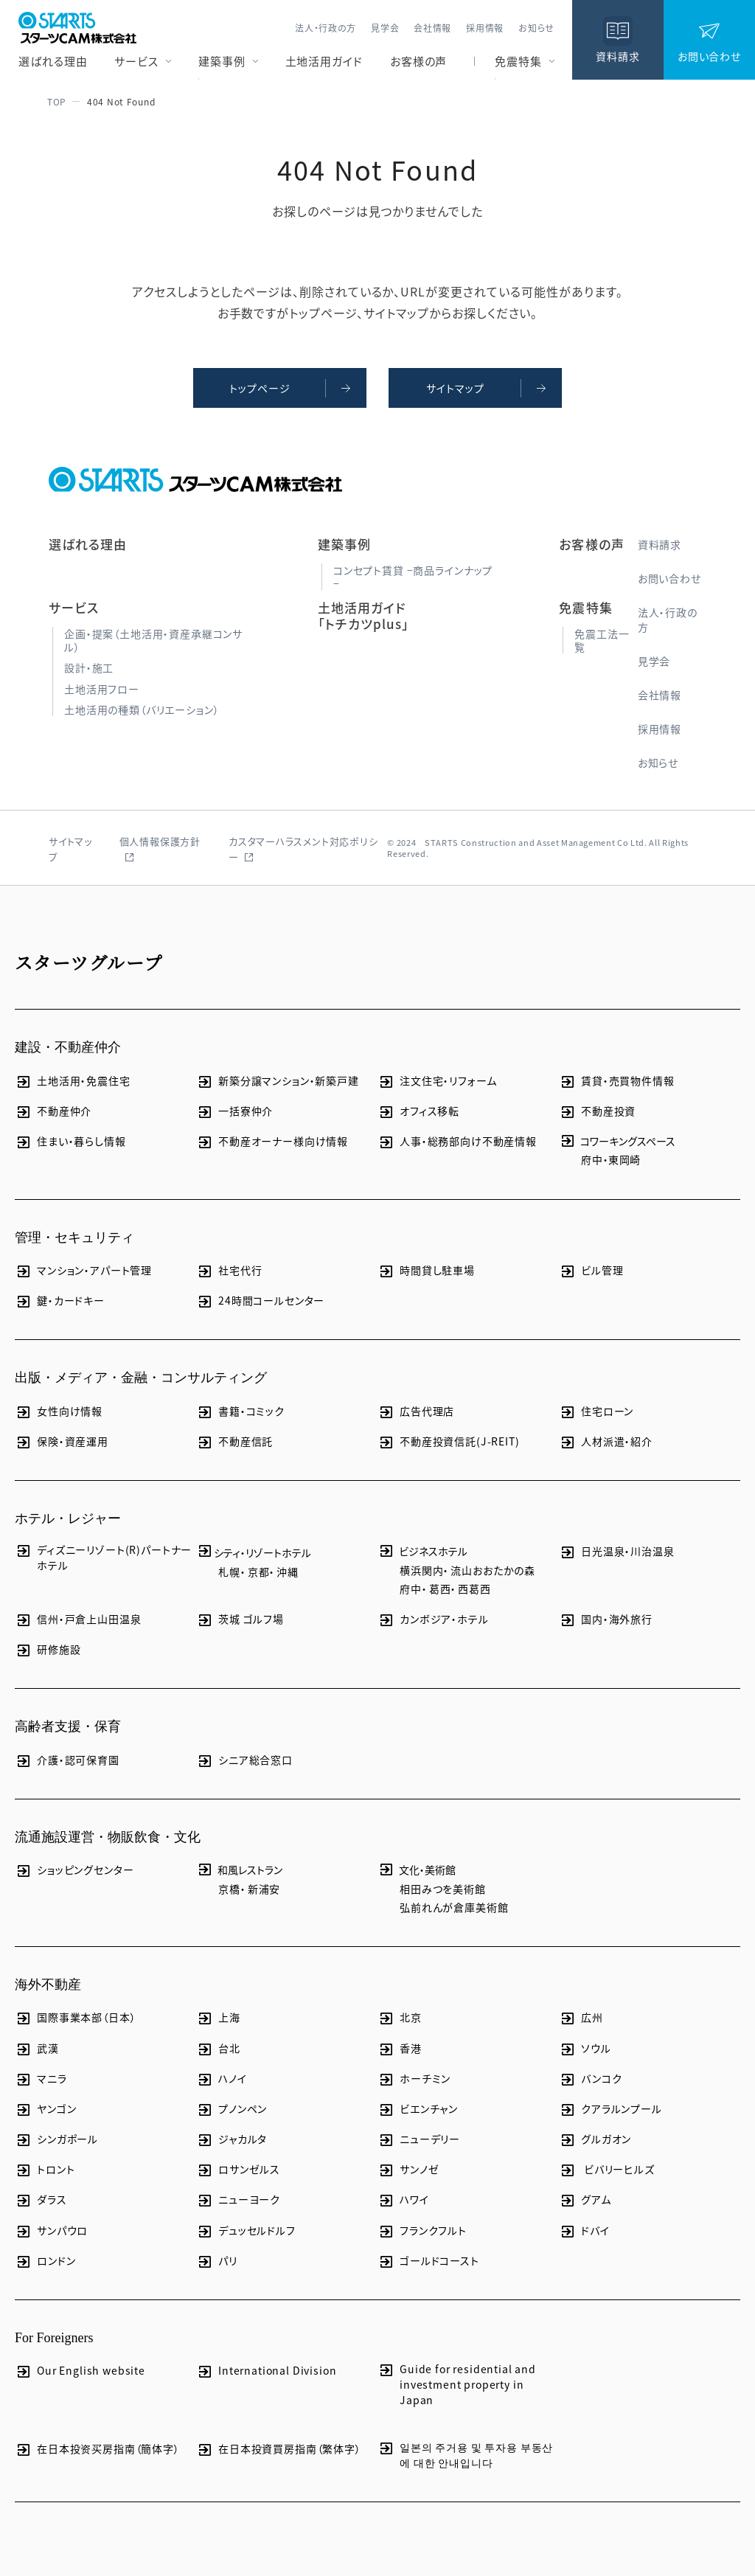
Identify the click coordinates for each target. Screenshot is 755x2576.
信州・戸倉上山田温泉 (78, 1619)
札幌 (229, 1571)
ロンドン (45, 2260)
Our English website (80, 2370)
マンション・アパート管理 (83, 1270)
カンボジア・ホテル (433, 1619)
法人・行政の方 (325, 27)
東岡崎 (624, 1159)
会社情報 (432, 27)
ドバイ (584, 2230)
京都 (259, 1571)
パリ (216, 2260)
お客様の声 (419, 61)
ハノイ (221, 2078)
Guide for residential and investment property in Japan (457, 2384)
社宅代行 (229, 1270)
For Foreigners (54, 2337)
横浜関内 (421, 1570)
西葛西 (474, 1588)
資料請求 (659, 544)
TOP (55, 101)
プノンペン (231, 2109)
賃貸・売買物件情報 (617, 1081)
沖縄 (287, 1571)
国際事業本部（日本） (75, 2017)
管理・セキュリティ (74, 1237)
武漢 (37, 2048)
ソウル (585, 2048)
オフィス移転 (418, 1111)
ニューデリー (419, 2139)
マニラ (41, 2078)
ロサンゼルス (238, 2169)
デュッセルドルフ (246, 2230)
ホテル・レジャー (68, 1518)
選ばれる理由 (52, 61)
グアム (585, 2199)
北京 (400, 2017)
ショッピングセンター (74, 1870)
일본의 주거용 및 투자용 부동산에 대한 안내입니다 (465, 2455)
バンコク (590, 2078)
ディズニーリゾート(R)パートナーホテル (103, 1557)
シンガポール (56, 2139)
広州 (581, 2017)
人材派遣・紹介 (606, 1441)
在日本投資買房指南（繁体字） (278, 2449)
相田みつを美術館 (443, 1888)
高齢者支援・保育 (68, 1726)
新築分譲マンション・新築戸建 (277, 1081)
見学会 (385, 27)
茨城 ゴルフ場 (240, 1619)
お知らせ (536, 27)
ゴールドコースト (428, 2260)
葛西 (440, 1588)
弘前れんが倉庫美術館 (454, 1907)
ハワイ (403, 2199)
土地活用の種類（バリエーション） (141, 709)
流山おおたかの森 (492, 1570)
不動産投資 (597, 1111)
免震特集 (518, 61)
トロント (44, 2169)
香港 (400, 2048)
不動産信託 (234, 1441)
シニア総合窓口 (244, 1760)
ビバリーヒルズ (607, 2169)
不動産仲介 (53, 1111)
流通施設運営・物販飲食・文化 (108, 1837)
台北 (218, 2048)
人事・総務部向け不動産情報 (457, 1141)
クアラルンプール (610, 2109)
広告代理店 (416, 1411)
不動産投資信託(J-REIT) (449, 1441)
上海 (218, 2017)
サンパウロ (51, 2230)
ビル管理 (591, 1270)
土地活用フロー (101, 688)
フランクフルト (422, 2230)
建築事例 (222, 61)
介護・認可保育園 (67, 1760)
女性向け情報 (58, 1411)
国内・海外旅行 (606, 1619)
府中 (592, 1159)
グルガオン (595, 2139)
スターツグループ (89, 962)
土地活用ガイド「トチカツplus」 (363, 615)
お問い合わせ (669, 578)
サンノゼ (408, 2169)
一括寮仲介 (234, 1111)
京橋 (229, 1888)
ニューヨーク (238, 2199)
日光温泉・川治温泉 (617, 1551)
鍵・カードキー (60, 1300)
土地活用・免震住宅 (73, 1081)
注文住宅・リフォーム (437, 1081)
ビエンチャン (418, 2109)
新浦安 (264, 1888)
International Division (266, 2370)
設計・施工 (89, 667)
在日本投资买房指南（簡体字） (97, 2449)
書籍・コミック (240, 1411)
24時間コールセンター (260, 1300)
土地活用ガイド (324, 61)
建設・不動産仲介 (68, 1047)
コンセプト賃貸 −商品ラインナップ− (413, 577)
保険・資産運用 (61, 1441)
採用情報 (485, 27)
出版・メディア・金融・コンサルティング (141, 1377)
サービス (136, 61)
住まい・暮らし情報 (70, 1141)
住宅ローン (596, 1411)
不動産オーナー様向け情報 (272, 1141)
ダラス (41, 2199)
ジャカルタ (231, 2139)
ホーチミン (414, 2078)
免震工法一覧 (601, 640)
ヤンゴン (45, 2109)
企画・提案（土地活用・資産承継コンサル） (153, 640)
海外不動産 (48, 1984)
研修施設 (47, 1649)
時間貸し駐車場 (426, 1270)
